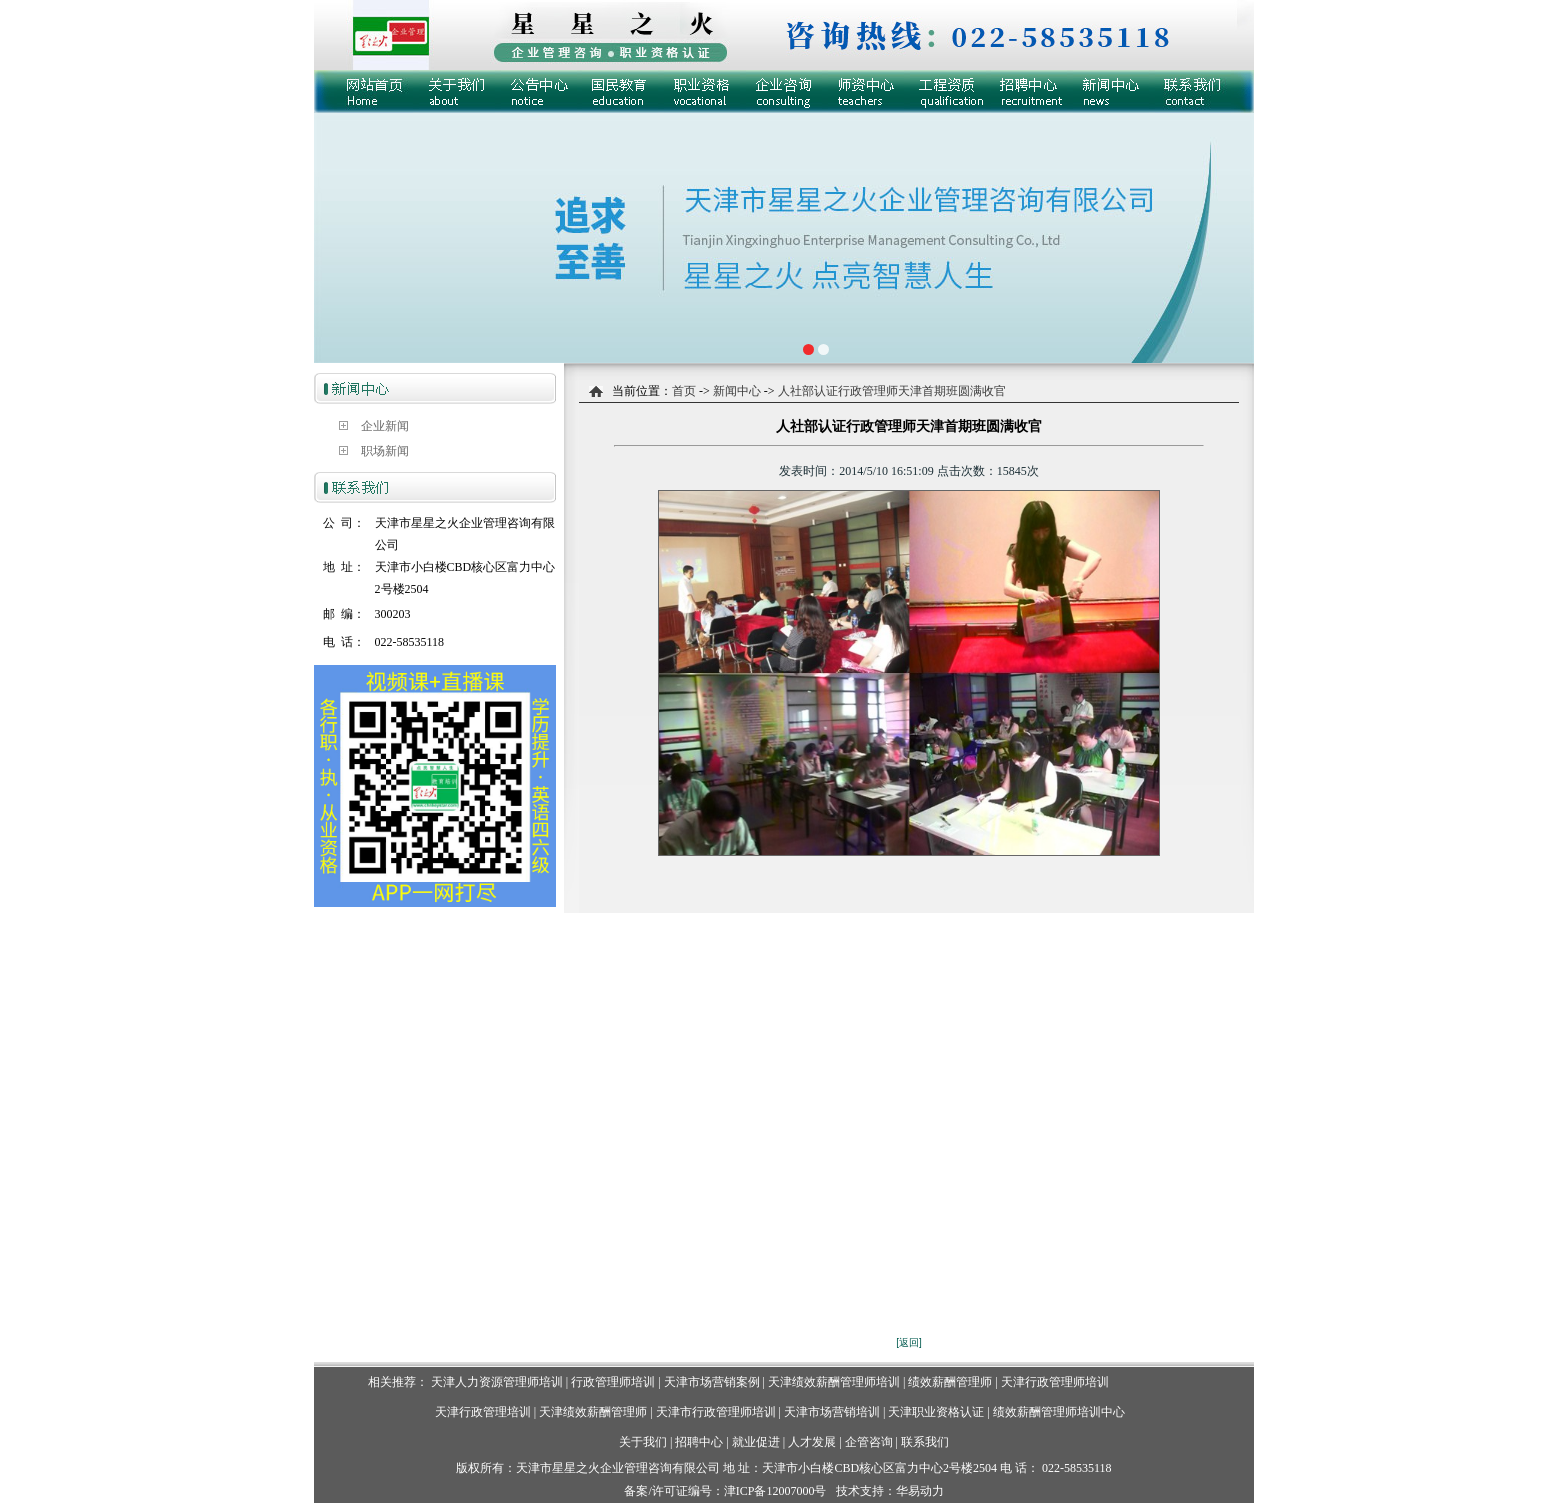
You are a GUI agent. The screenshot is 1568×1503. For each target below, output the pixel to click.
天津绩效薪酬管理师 (593, 1412)
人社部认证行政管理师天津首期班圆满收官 (892, 391)
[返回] (909, 1342)
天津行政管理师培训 (1055, 1382)
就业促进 (756, 1442)
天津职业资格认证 (937, 1412)
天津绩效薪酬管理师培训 (834, 1382)
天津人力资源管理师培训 (497, 1382)
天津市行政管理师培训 (716, 1412)
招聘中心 (699, 1442)
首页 (684, 391)
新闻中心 (735, 391)
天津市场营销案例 (712, 1382)
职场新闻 (385, 451)
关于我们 (643, 1442)
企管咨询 (869, 1442)
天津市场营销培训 (832, 1412)
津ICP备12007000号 (775, 1491)
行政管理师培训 (613, 1382)
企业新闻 (385, 426)
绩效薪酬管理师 (950, 1382)
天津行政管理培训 (483, 1412)
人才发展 (812, 1442)
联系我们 (925, 1442)
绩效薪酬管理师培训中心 (1059, 1412)
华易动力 (920, 1491)
